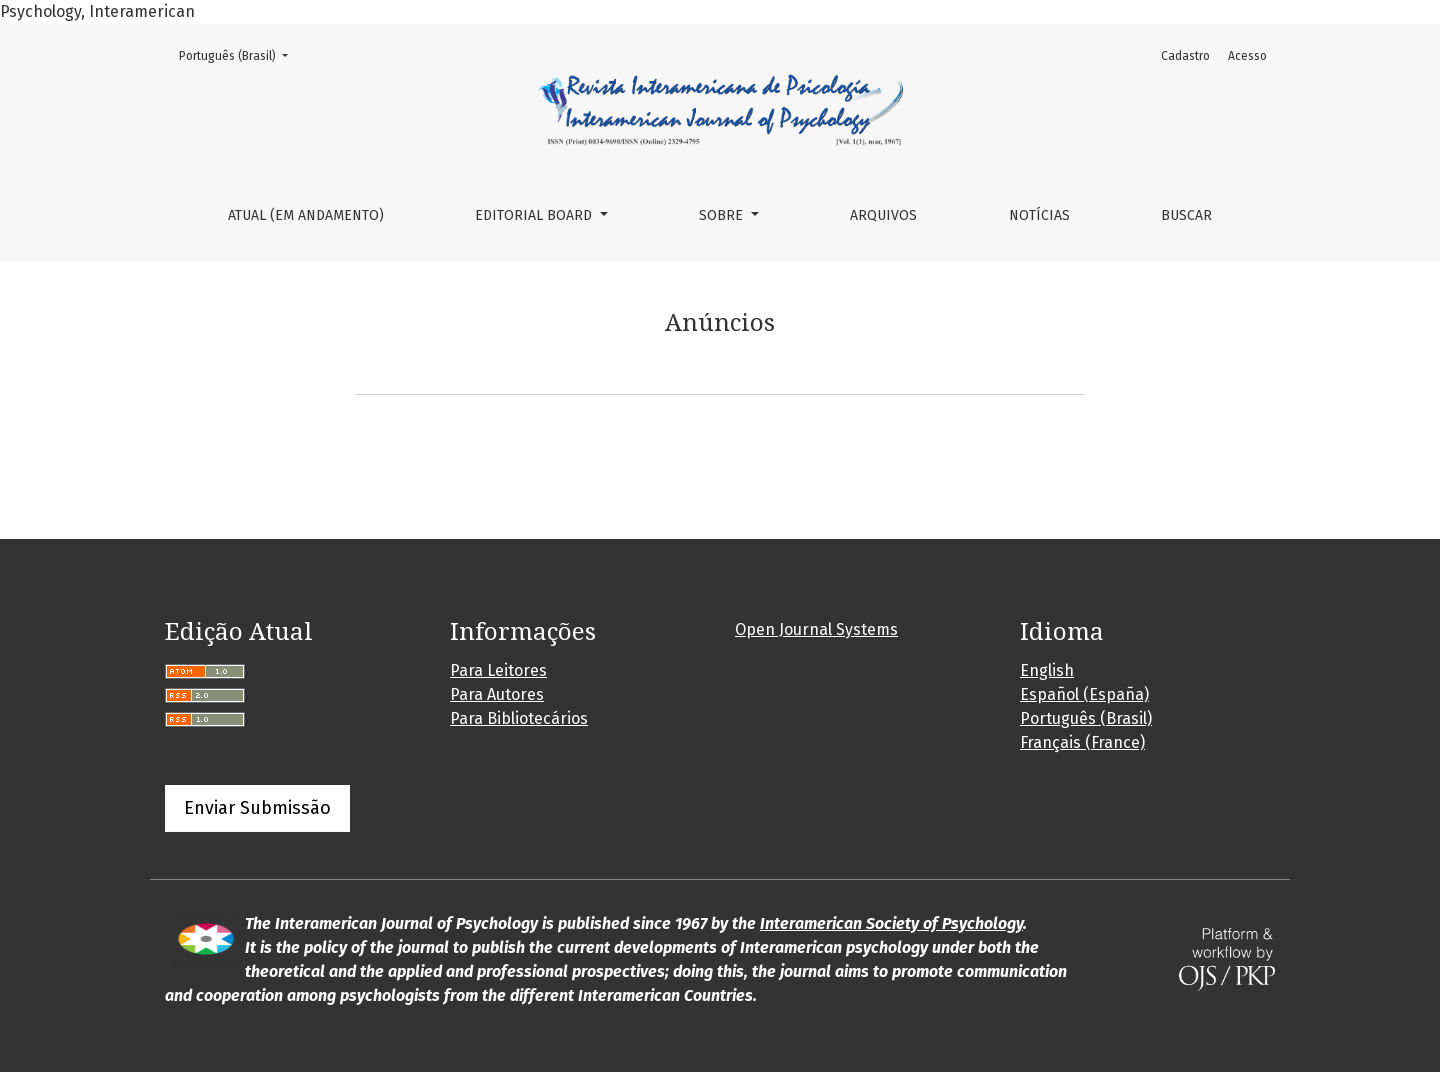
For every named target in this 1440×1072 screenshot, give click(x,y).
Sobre (723, 215)
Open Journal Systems (816, 629)
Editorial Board (535, 215)
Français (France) (1082, 742)
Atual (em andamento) (306, 215)
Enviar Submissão (257, 808)
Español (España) (1084, 694)
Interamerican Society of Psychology (891, 923)
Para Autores (497, 694)
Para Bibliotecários (519, 718)
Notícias (1039, 215)
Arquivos (883, 215)
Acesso (1247, 56)
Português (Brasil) (239, 54)
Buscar (1186, 215)
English (1047, 670)
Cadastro (1185, 56)
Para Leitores (498, 670)
